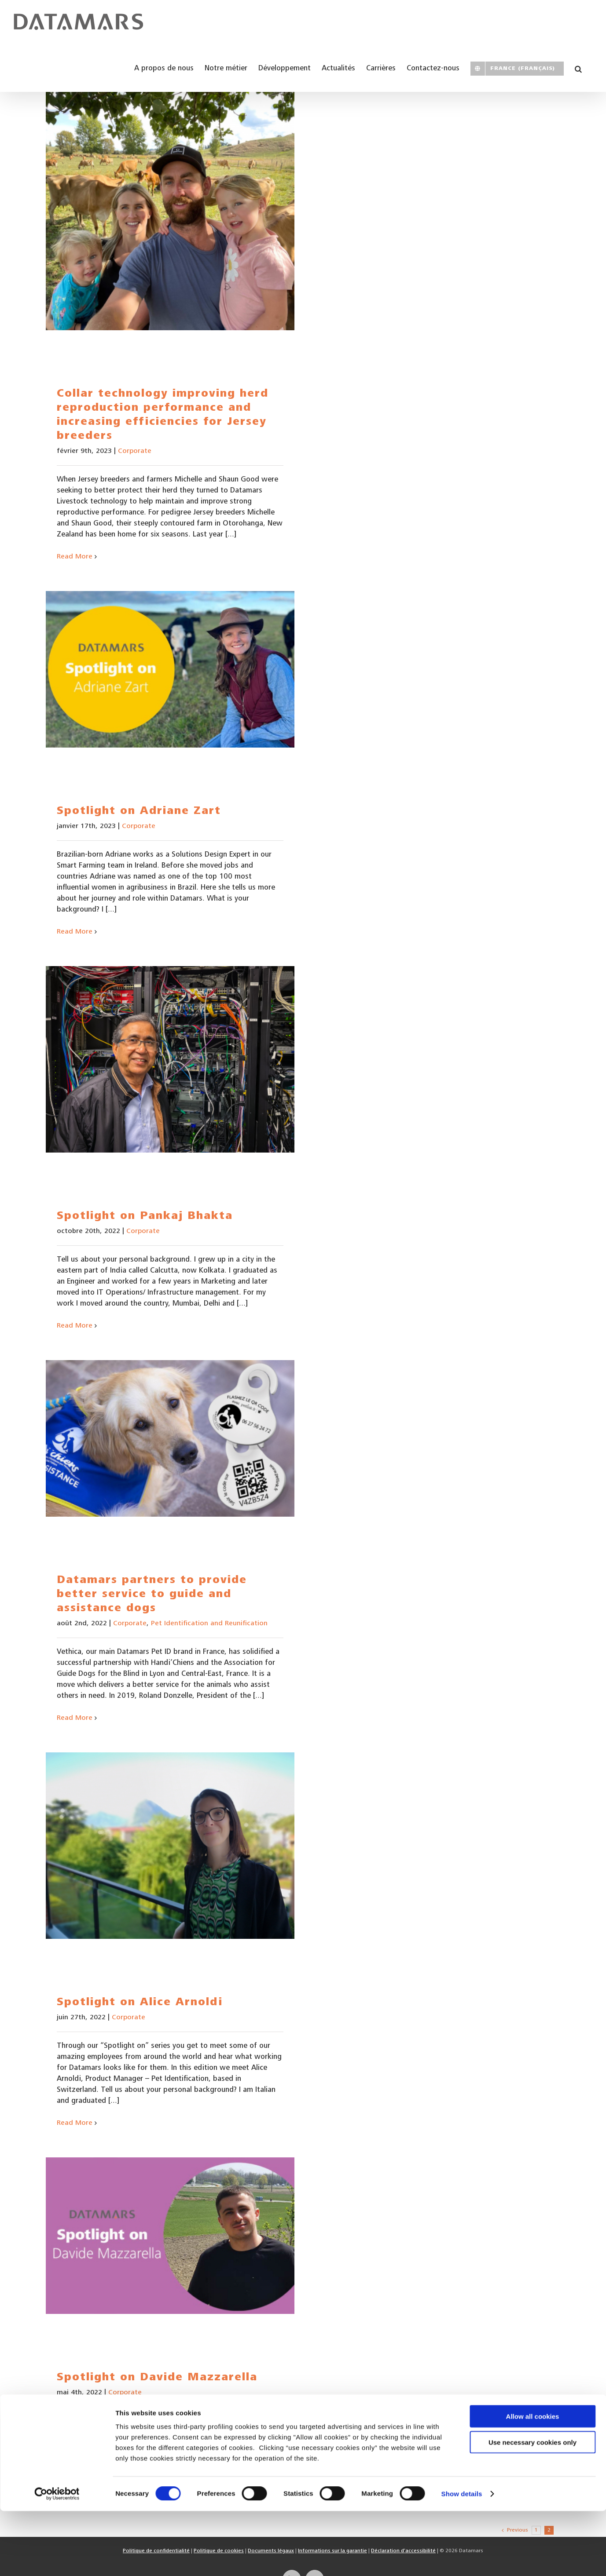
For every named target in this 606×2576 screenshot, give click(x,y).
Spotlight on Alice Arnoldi (140, 2002)
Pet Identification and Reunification (209, 1623)
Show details (461, 2558)
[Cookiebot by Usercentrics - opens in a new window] (56, 2558)
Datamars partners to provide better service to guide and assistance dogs (152, 1594)
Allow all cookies (532, 2481)
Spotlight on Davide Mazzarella (157, 2377)
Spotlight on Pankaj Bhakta (145, 1216)
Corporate (134, 451)
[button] (578, 67)
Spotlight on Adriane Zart (139, 811)
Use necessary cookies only (532, 2507)
